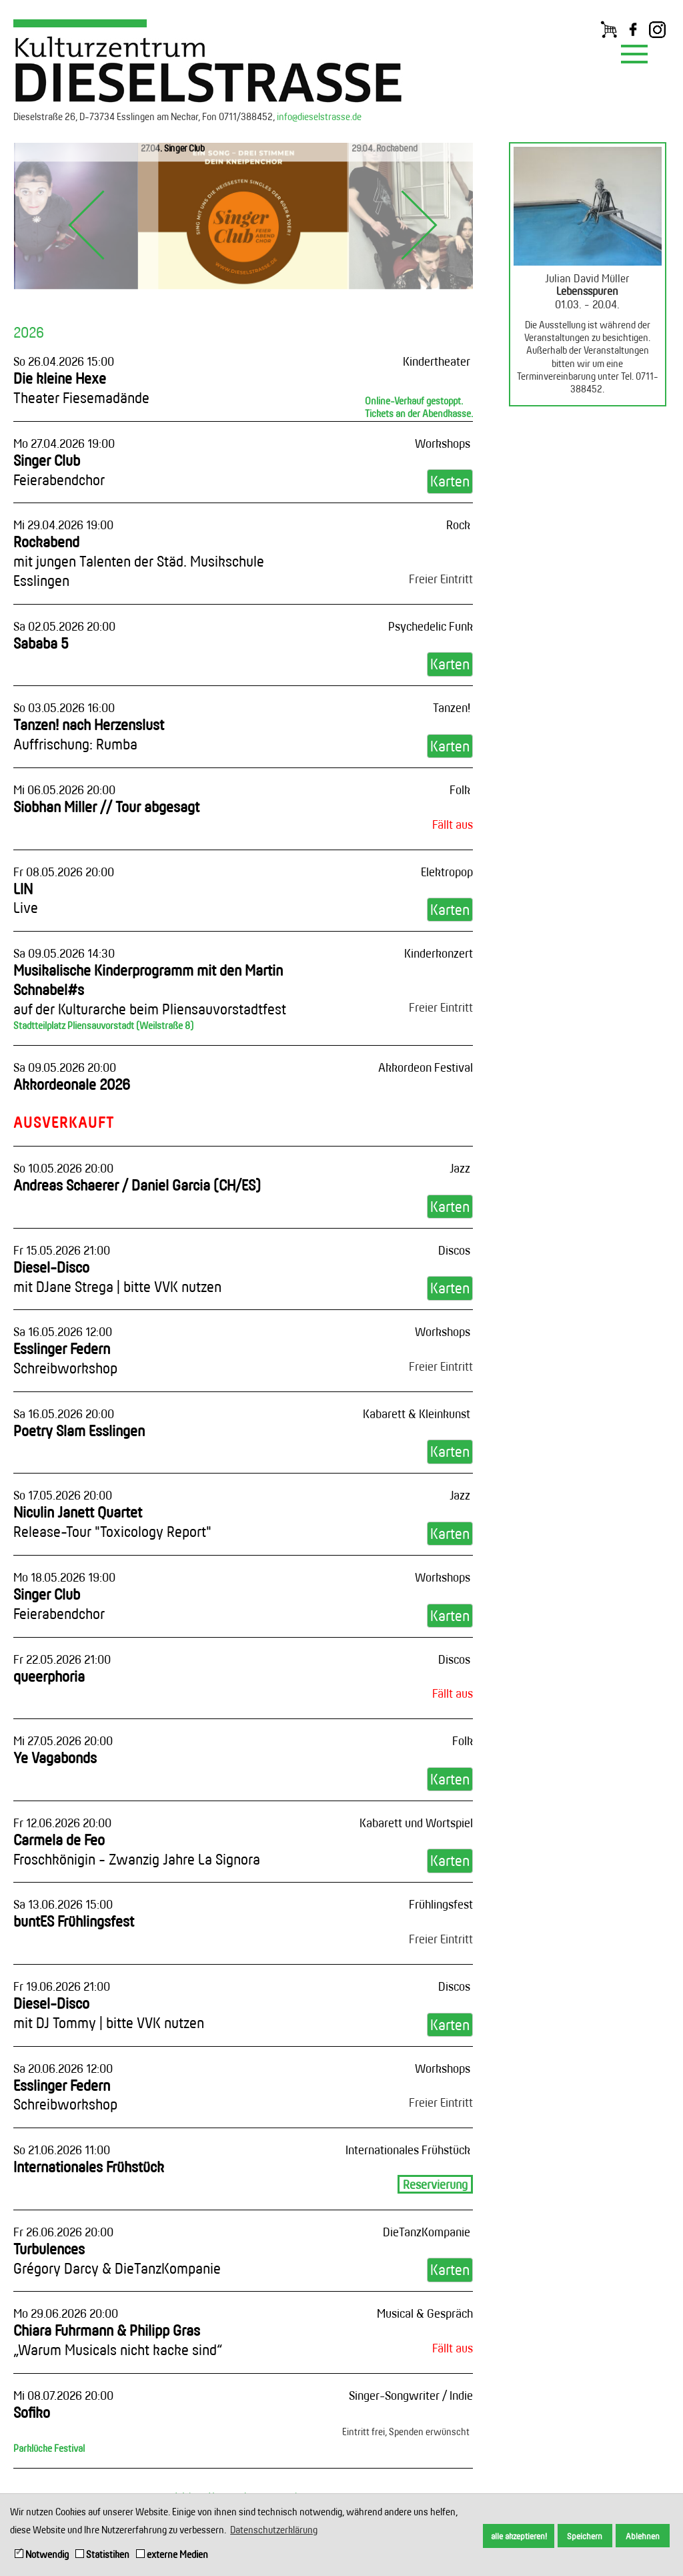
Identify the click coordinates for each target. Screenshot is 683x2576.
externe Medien (172, 2554)
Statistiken (102, 2554)
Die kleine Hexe (81, 387)
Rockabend (138, 561)
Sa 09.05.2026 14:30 (64, 953)
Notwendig (42, 2554)
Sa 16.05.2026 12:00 (62, 1331)
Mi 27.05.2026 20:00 (63, 1740)
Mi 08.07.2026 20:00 (63, 2395)
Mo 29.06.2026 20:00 (65, 2313)
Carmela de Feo (136, 1849)
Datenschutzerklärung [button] (273, 2529)
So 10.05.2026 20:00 (63, 1168)
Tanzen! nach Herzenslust (88, 734)
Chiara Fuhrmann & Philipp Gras (117, 2339)
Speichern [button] (584, 2536)
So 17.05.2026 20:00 (62, 1495)
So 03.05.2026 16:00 (64, 707)
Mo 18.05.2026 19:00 (64, 1577)
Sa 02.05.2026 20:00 (64, 626)
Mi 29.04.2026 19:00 (63, 524)
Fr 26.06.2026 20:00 (63, 2231)
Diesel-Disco (117, 1276)
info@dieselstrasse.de (319, 116)
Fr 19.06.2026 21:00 (61, 1986)
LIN (25, 898)
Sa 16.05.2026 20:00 (63, 1413)
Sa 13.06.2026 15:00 (63, 1904)
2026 (28, 332)
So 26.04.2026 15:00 (63, 361)
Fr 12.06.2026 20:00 (62, 1822)
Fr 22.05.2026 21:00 (62, 1659)
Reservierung (435, 2184)
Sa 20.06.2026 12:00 (63, 2068)
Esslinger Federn (65, 1358)
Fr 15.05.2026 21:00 (61, 1250)
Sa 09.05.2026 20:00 (64, 1067)
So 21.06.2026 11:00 (61, 2149)
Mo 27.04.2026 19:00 (64, 443)
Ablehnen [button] (643, 2536)
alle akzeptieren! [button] (519, 2536)
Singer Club (59, 470)
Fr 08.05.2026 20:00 (63, 871)
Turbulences (117, 2258)
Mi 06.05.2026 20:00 (64, 789)
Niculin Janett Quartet (112, 1521)
